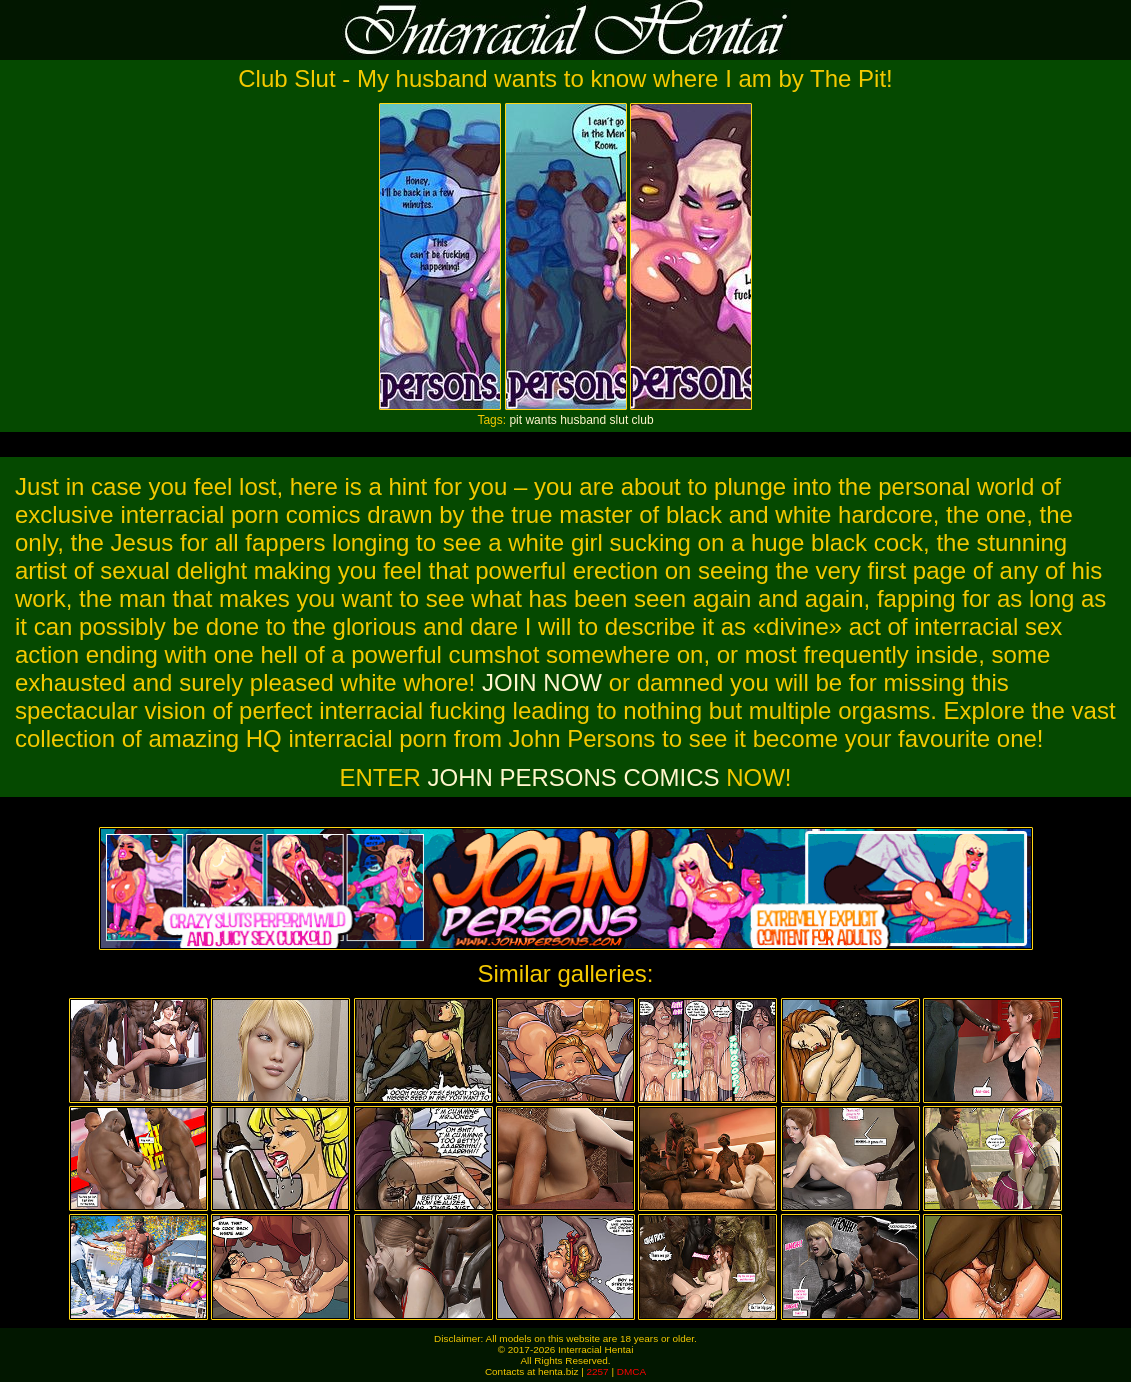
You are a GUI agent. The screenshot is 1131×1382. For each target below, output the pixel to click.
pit (515, 420)
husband (583, 420)
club (643, 420)
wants (540, 420)
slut (619, 420)
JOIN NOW (542, 682)
